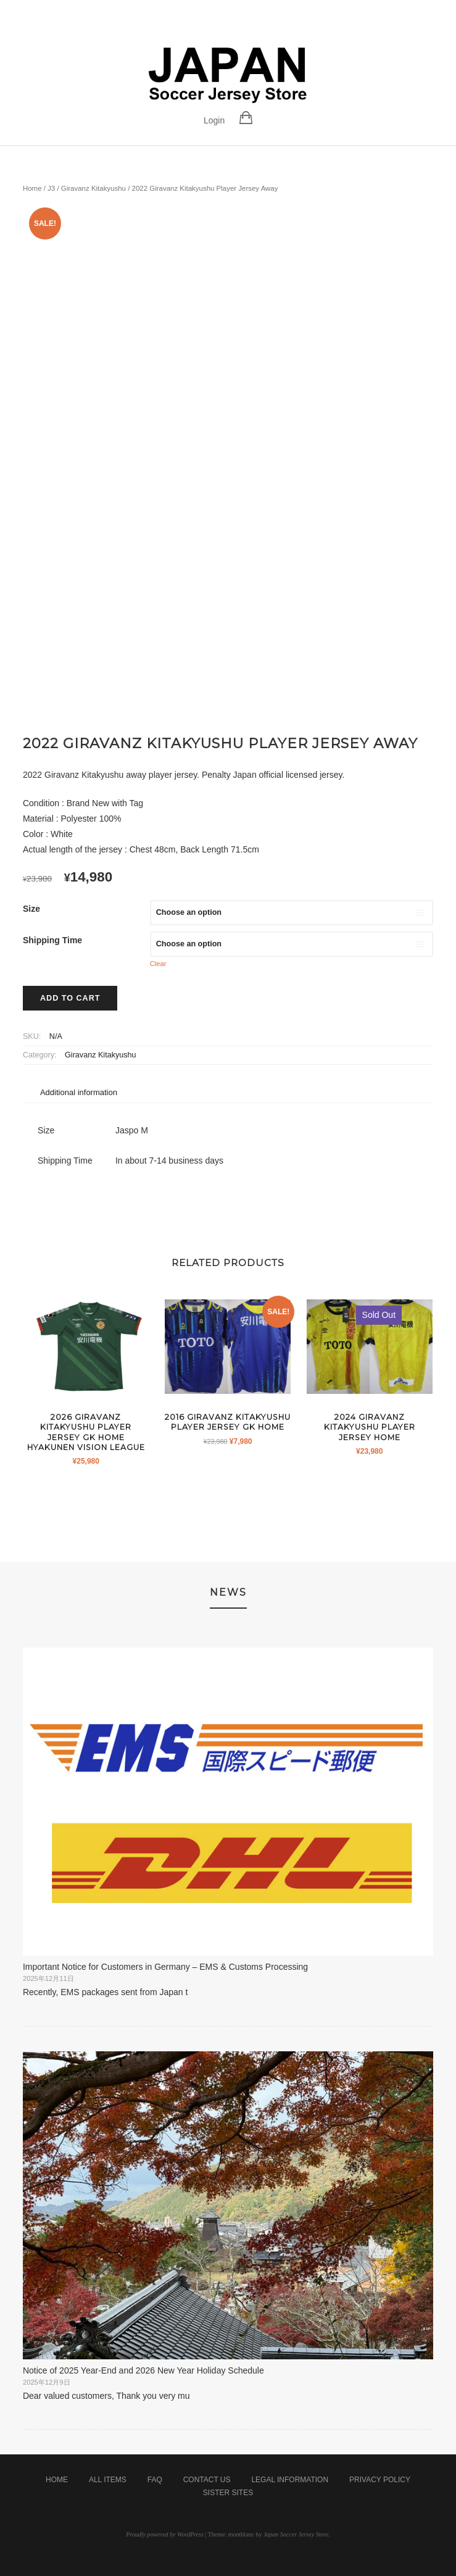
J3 (51, 188)
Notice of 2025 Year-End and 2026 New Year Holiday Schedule (143, 2370)
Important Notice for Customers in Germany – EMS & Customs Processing (165, 1967)
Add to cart (70, 998)
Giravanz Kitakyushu (93, 188)
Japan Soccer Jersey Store (295, 2534)
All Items (107, 2479)
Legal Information (289, 2479)
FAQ (154, 2479)
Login (214, 120)
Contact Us (207, 2479)
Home (32, 188)
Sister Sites (228, 2492)
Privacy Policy (379, 2479)
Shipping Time (52, 940)
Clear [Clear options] (158, 963)
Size (31, 909)
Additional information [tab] (78, 1092)
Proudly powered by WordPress (165, 2534)
